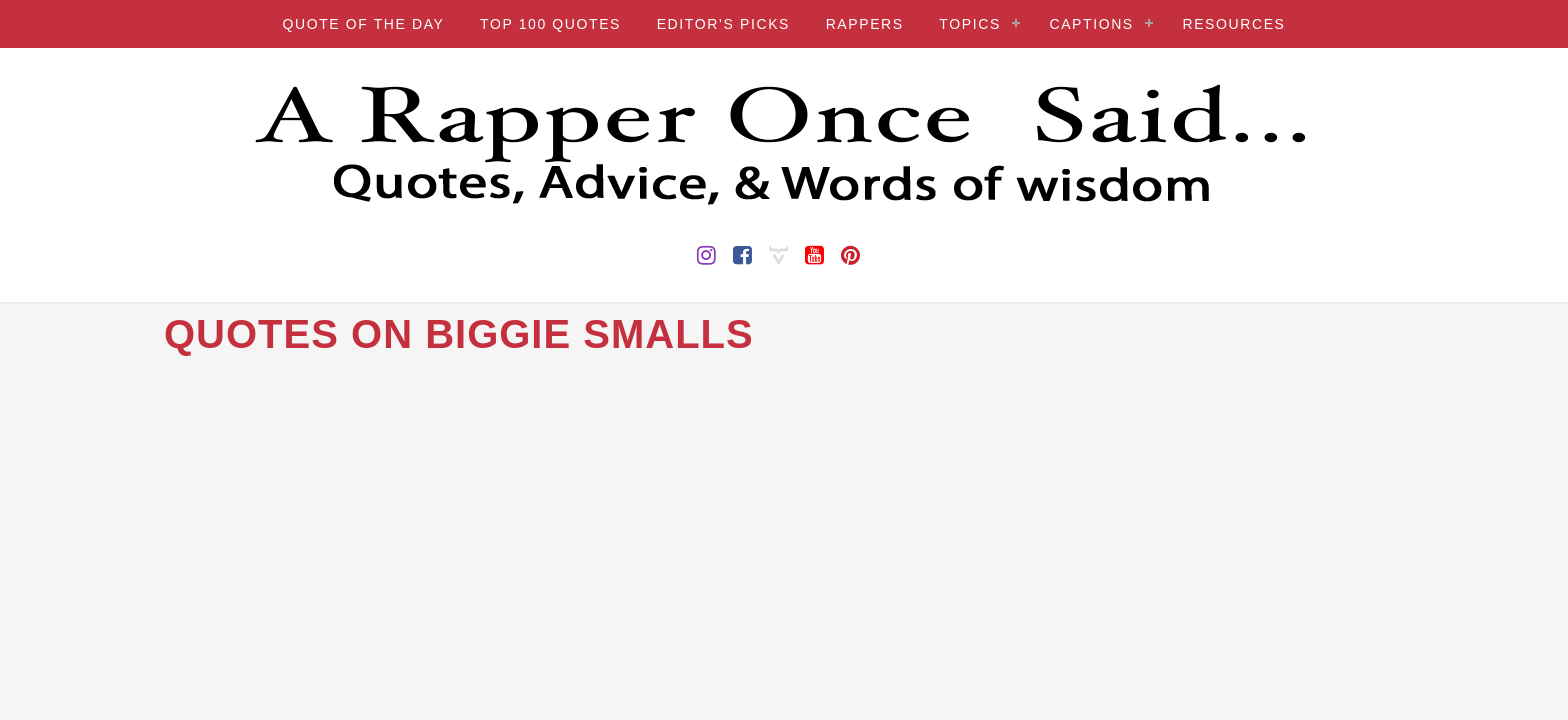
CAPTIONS (1091, 24)
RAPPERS (865, 24)
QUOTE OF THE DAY (363, 24)
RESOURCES (1233, 24)
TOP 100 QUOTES (550, 24)
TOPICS (969, 24)
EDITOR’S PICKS (723, 24)
